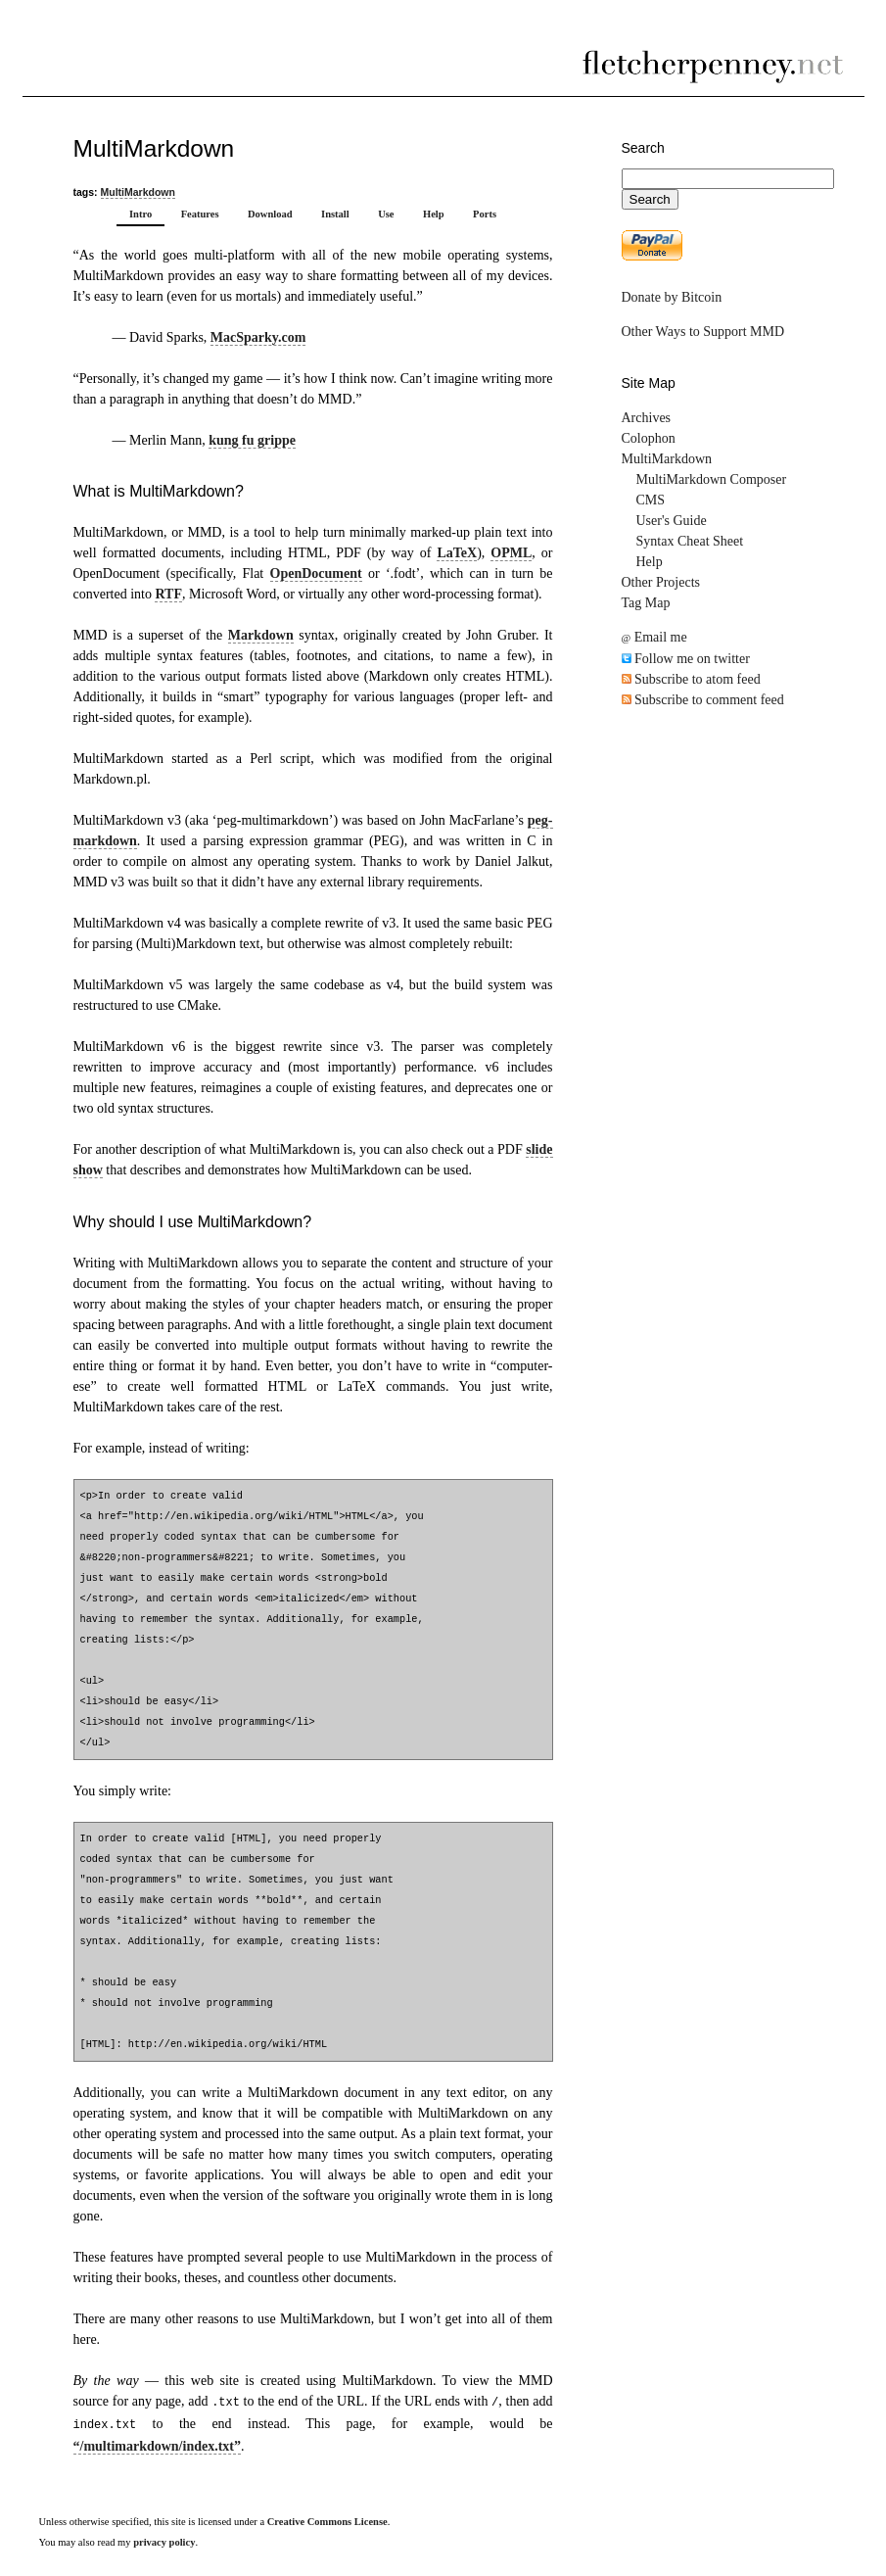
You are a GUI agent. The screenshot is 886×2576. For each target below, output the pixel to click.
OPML (511, 553)
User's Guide (671, 520)
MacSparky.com (258, 337)
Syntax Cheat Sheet (690, 541)
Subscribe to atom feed (691, 679)
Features (200, 214)
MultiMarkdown (138, 192)
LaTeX (457, 553)
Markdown (261, 635)
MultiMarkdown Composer (711, 479)
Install (335, 214)
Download (270, 214)
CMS (651, 500)
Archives (647, 417)
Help (433, 214)
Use (386, 214)
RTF (168, 594)
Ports (484, 214)
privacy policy (164, 2542)
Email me (654, 637)
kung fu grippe (252, 440)
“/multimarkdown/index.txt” (157, 2446)
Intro (140, 214)
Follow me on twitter (686, 658)
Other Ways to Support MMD (703, 331)
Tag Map (646, 603)
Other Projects (661, 582)
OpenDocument (316, 573)
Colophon (649, 438)
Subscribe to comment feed (703, 699)
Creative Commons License (327, 2521)
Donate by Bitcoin (672, 297)
